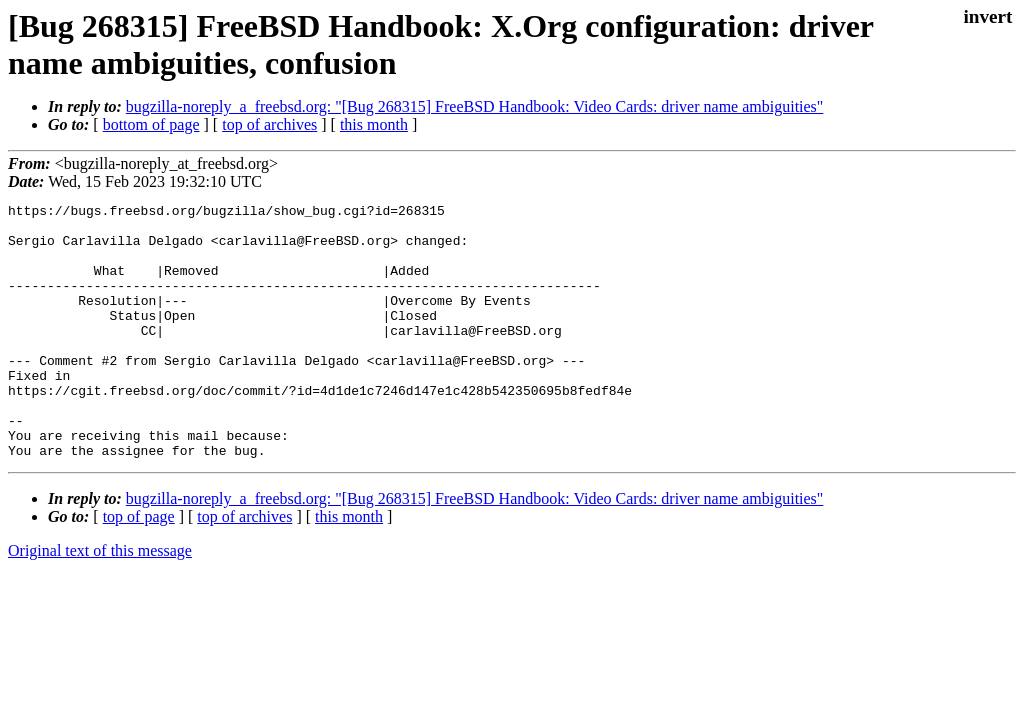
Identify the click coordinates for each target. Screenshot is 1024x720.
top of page (139, 567)
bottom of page (151, 124)
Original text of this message (100, 601)
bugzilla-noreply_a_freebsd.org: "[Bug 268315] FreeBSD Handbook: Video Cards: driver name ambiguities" (475, 106)
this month (374, 124)
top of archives (269, 124)
